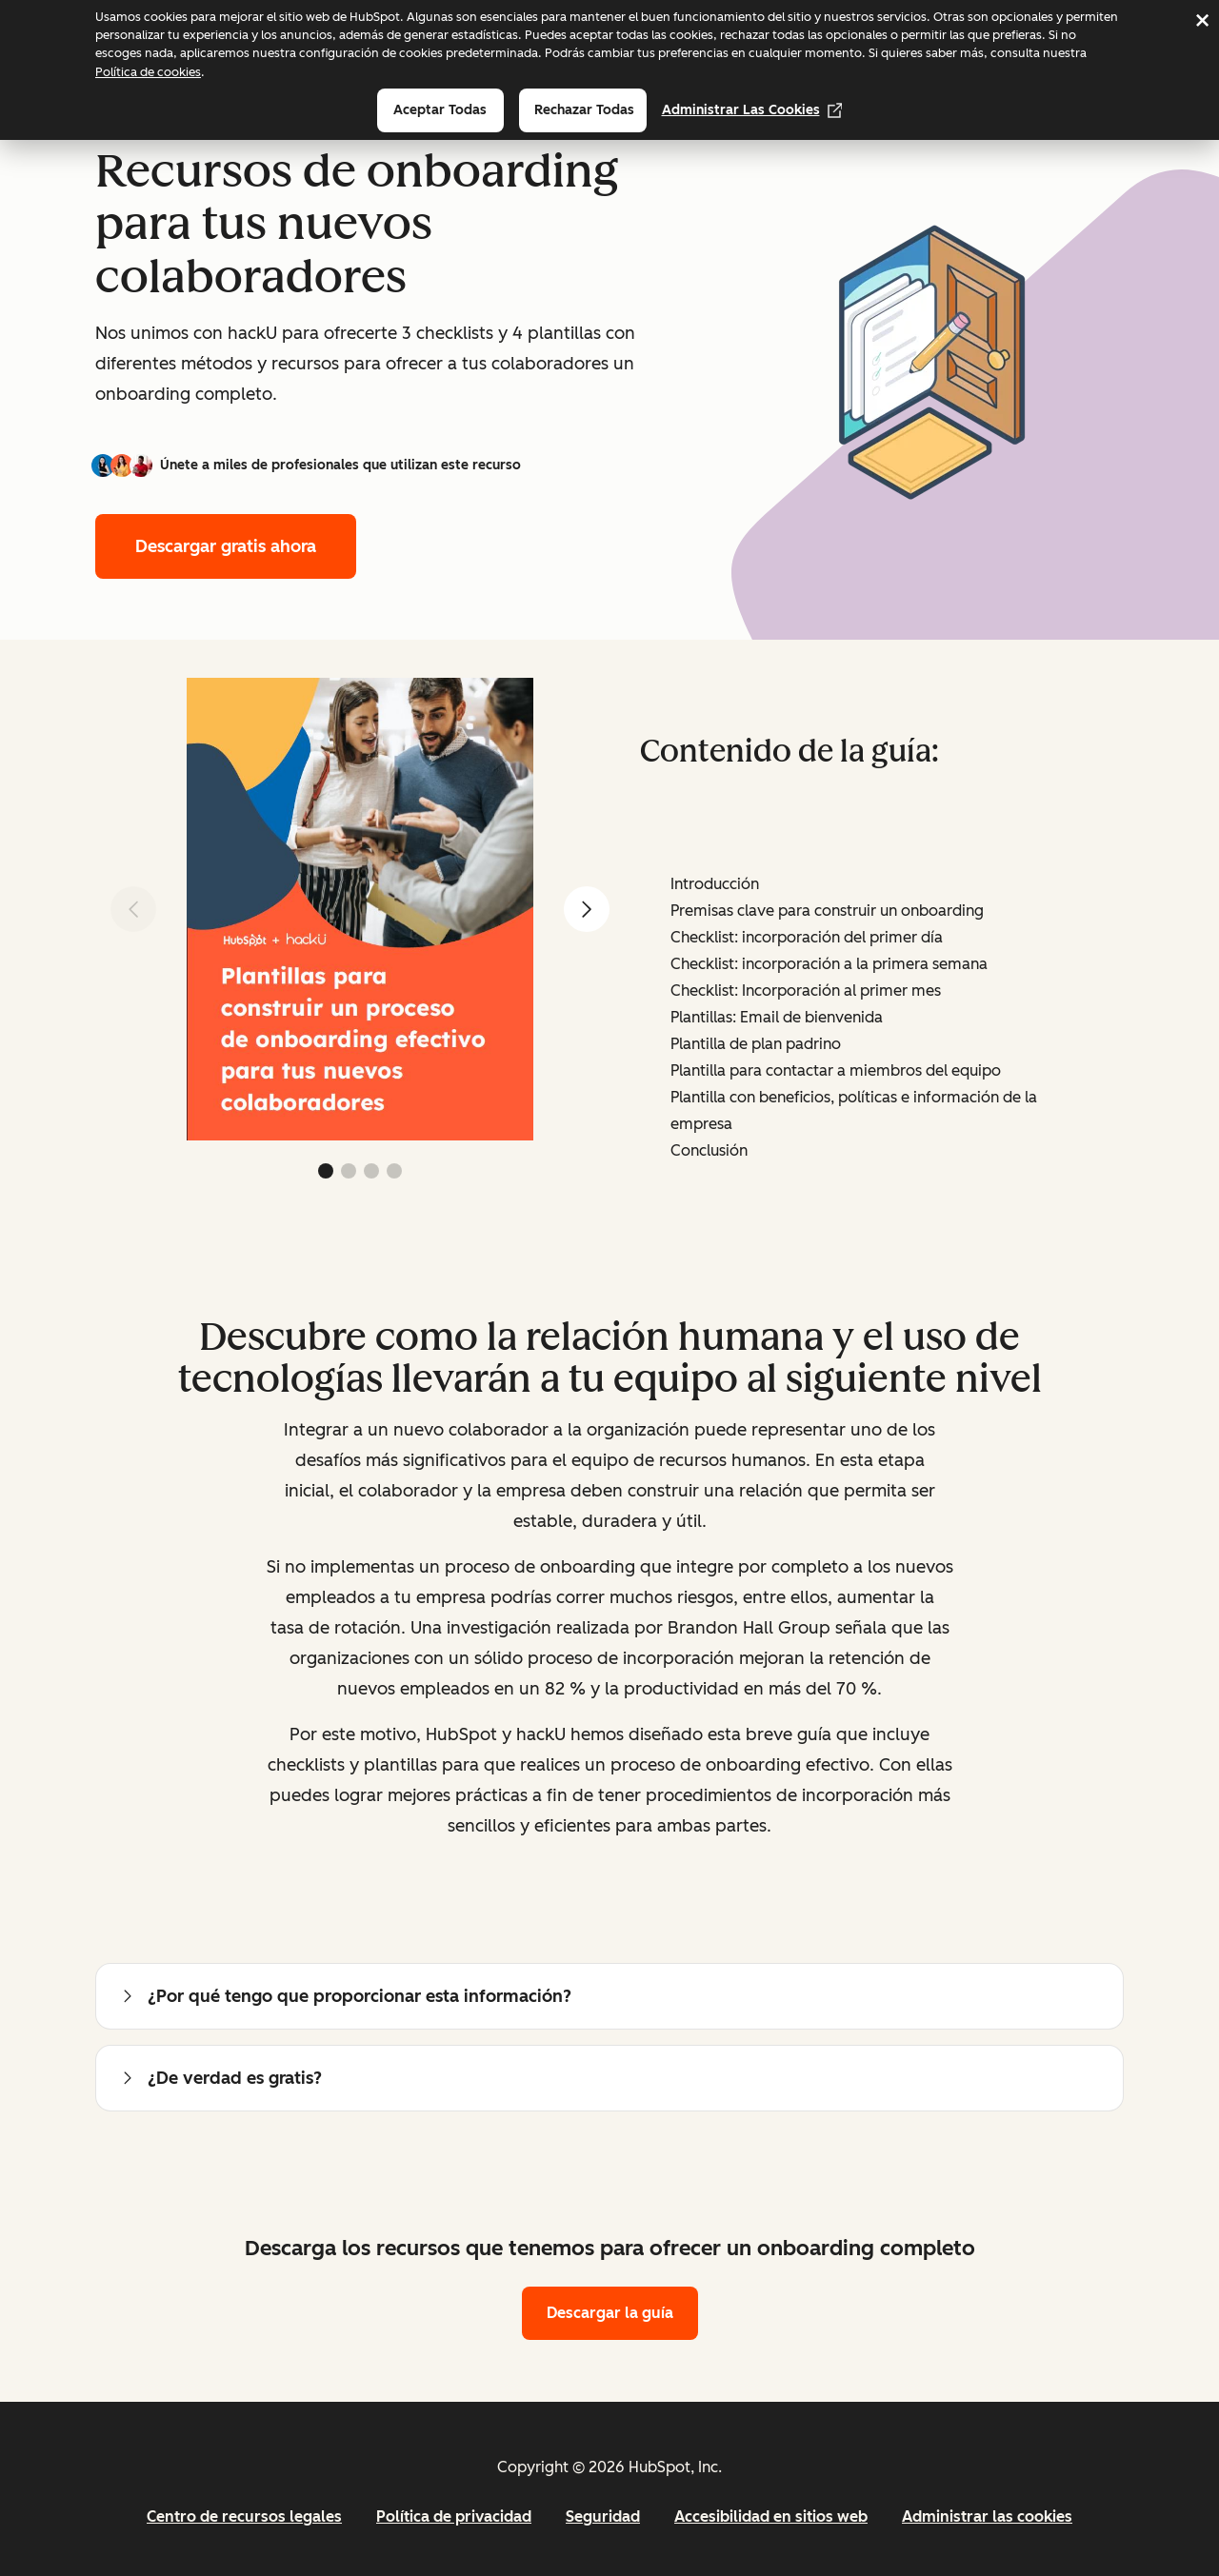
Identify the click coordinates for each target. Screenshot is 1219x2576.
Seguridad (603, 2516)
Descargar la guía (610, 2313)
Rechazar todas (584, 110)
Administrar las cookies (752, 110)
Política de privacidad (453, 2516)
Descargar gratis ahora (225, 546)
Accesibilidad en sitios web (771, 2516)
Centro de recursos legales (244, 2516)
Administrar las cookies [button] (987, 2516)
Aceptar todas (440, 110)
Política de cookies (148, 72)
